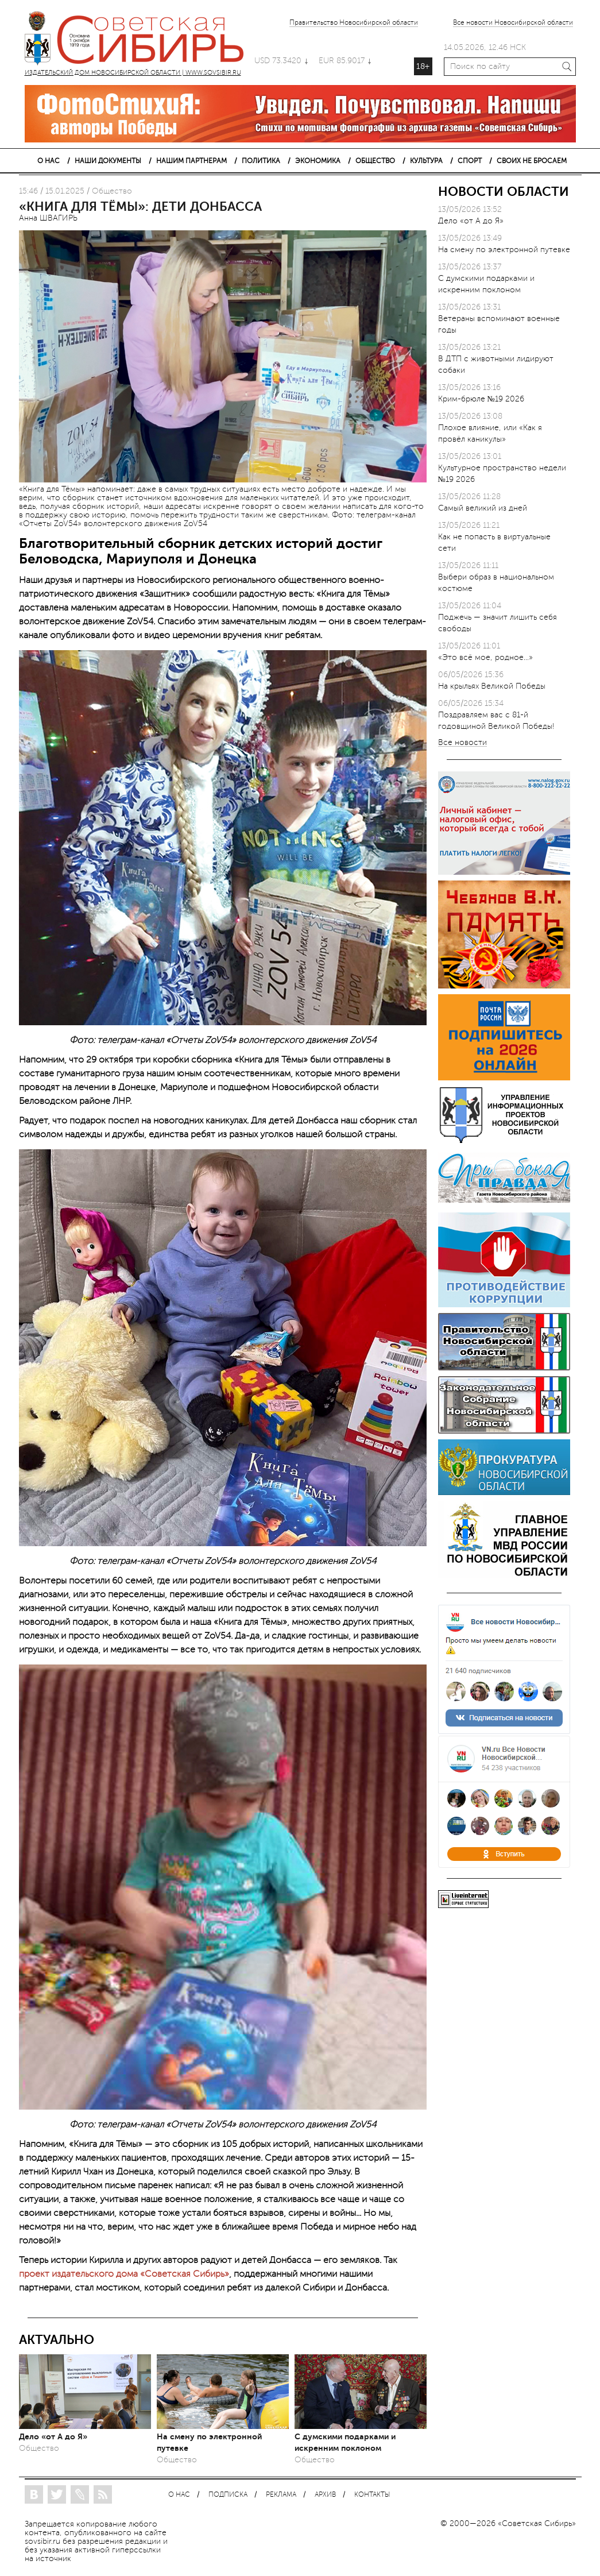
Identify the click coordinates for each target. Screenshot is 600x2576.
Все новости (462, 743)
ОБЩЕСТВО (375, 161)
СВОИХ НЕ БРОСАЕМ (532, 161)
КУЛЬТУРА (426, 161)
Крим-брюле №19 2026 (481, 399)
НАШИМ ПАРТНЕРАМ (191, 161)
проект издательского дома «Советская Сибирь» (124, 2274)
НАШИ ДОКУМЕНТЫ (108, 161)
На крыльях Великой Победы (491, 686)
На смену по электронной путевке (209, 2442)
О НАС (48, 161)
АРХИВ (325, 2494)
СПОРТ (470, 161)
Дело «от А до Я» (53, 2436)
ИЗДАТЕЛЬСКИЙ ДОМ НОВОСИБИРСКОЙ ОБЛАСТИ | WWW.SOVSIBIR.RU (139, 40)
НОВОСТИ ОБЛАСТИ (503, 191)
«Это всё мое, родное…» (485, 657)
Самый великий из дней (482, 508)
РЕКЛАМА (281, 2494)
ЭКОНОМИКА (317, 161)
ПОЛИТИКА (261, 161)
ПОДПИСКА (227, 2494)
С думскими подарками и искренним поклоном (345, 2442)
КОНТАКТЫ (372, 2494)
